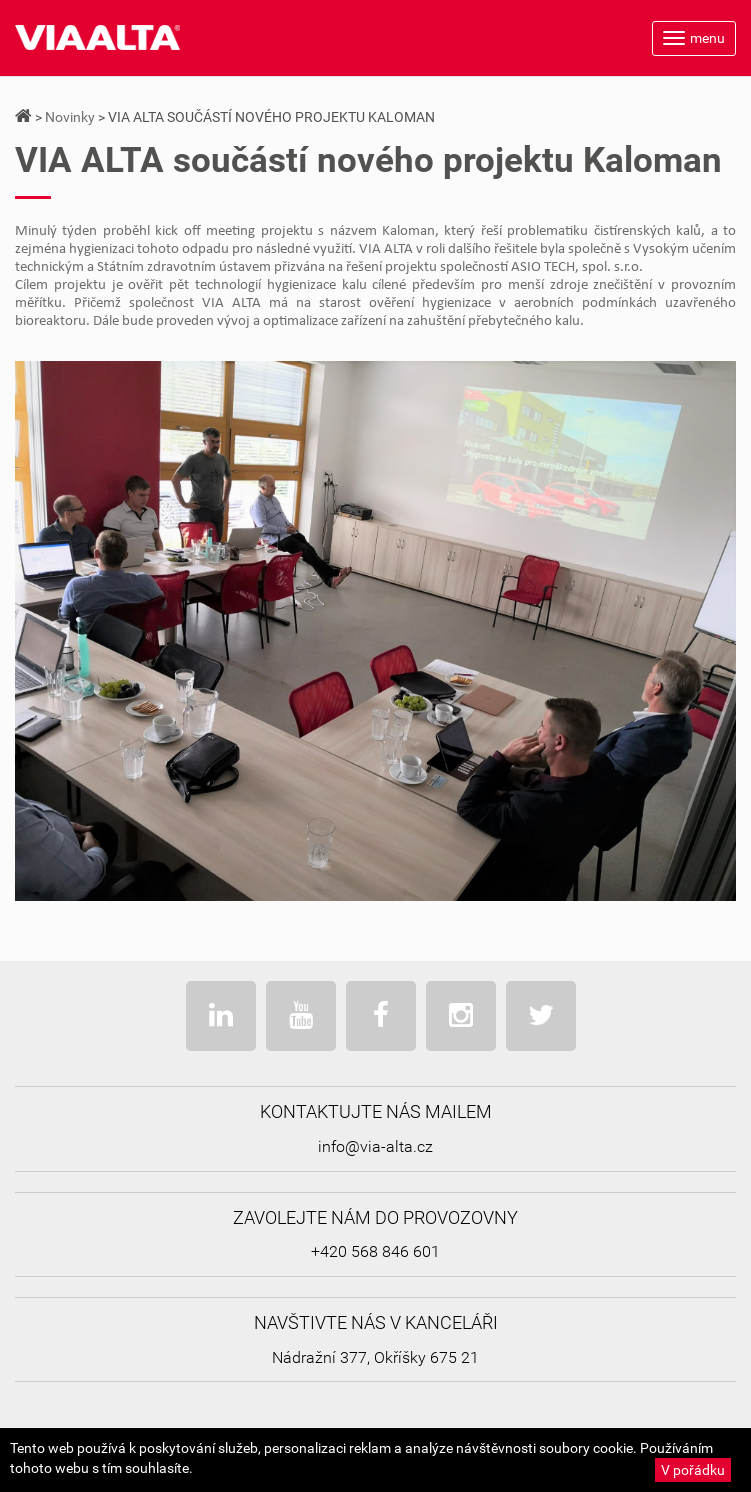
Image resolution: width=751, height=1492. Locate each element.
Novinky (70, 117)
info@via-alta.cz (375, 1146)
